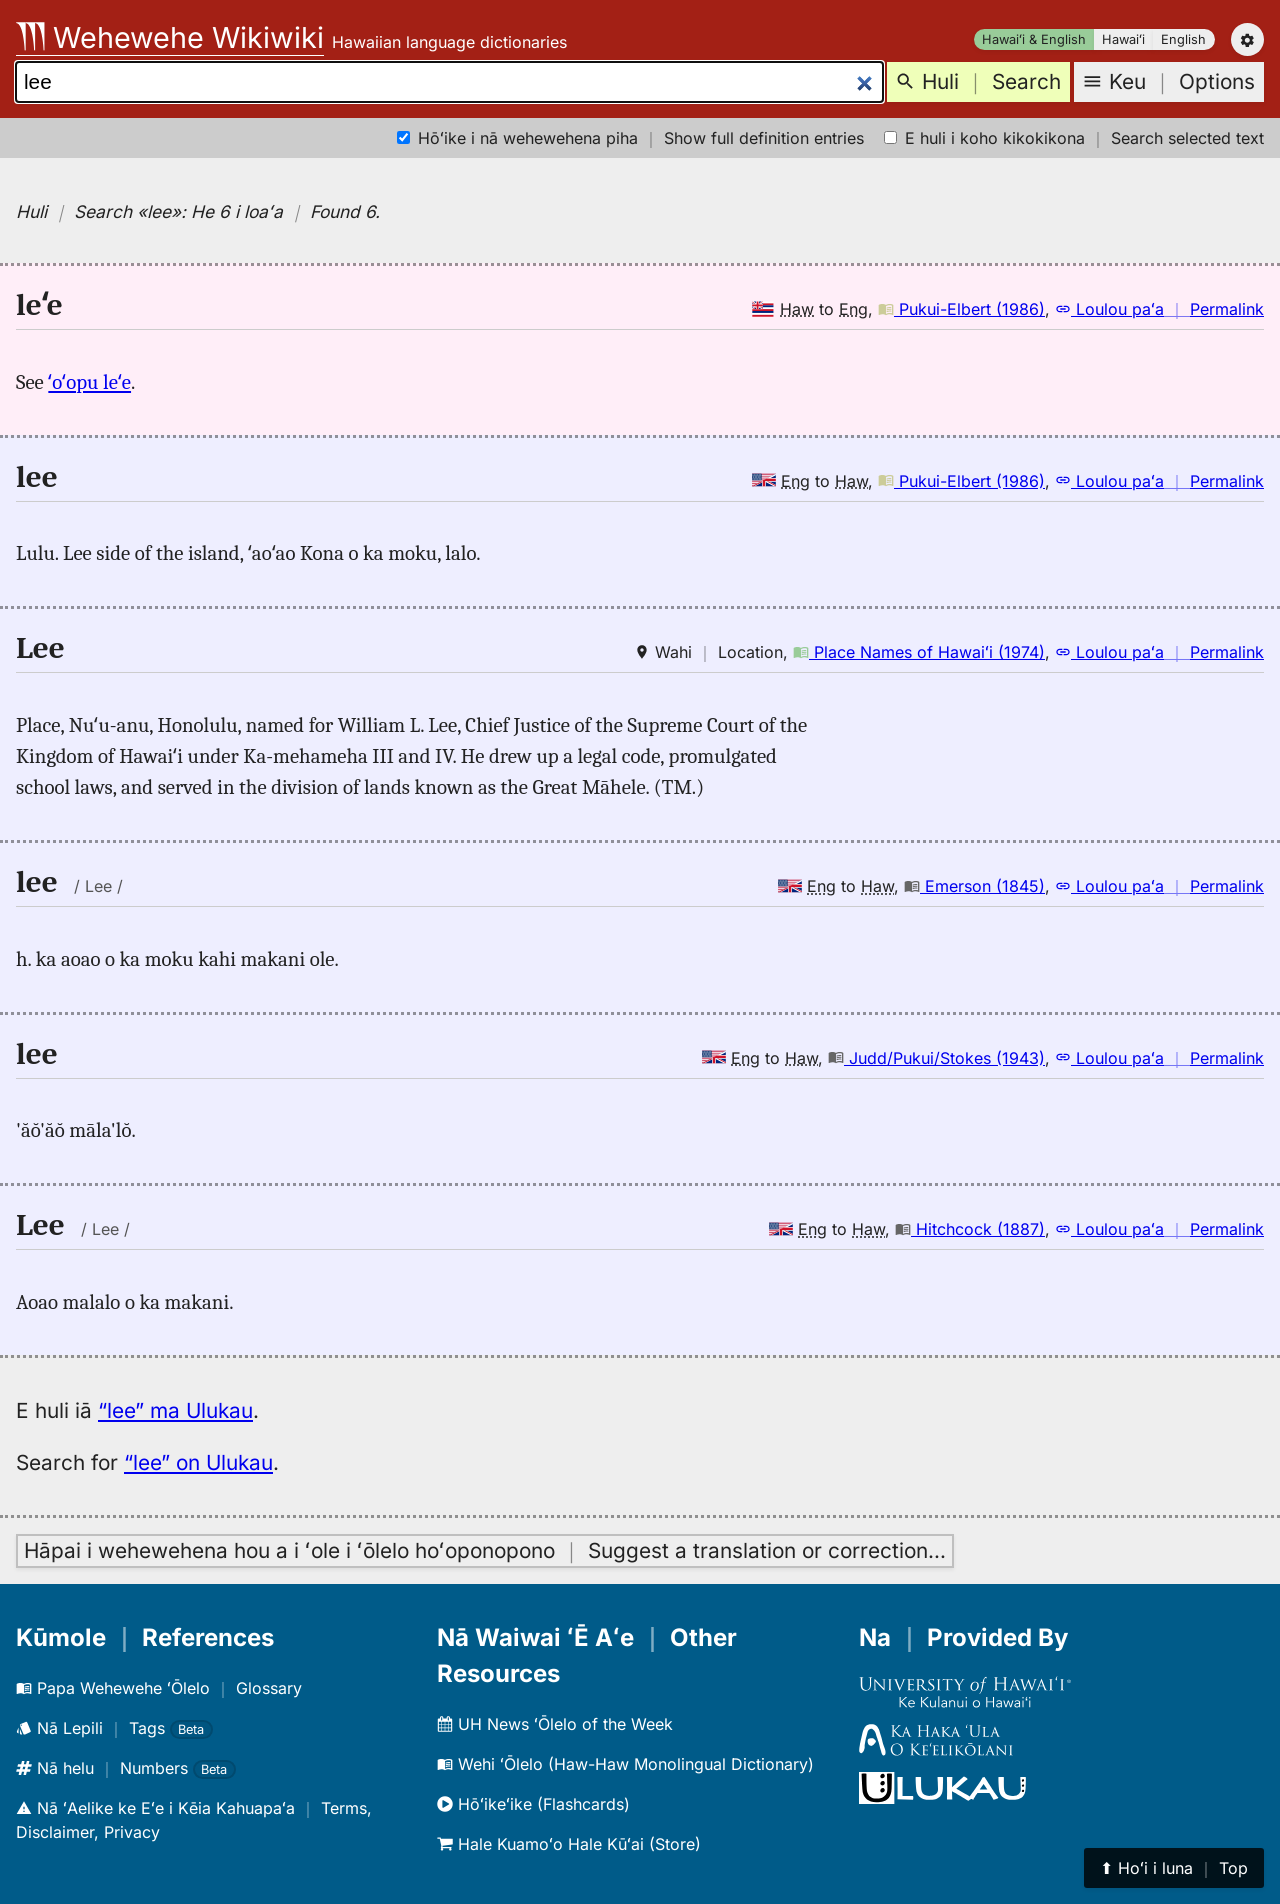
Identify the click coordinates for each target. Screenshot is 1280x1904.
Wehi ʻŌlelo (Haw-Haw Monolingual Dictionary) (625, 1764)
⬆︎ (1174, 1868)
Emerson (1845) (974, 886)
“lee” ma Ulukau (175, 1410)
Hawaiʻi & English (1034, 39)
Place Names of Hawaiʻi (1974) (919, 652)
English (1183, 39)
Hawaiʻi (1123, 39)
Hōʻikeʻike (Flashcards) (533, 1804)
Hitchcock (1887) (970, 1229)
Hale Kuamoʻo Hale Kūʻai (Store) (569, 1844)
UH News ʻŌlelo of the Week (555, 1724)
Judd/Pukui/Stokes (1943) (936, 1058)
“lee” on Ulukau (198, 1462)
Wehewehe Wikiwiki (170, 37)
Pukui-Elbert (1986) (961, 309)
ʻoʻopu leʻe (89, 382)
